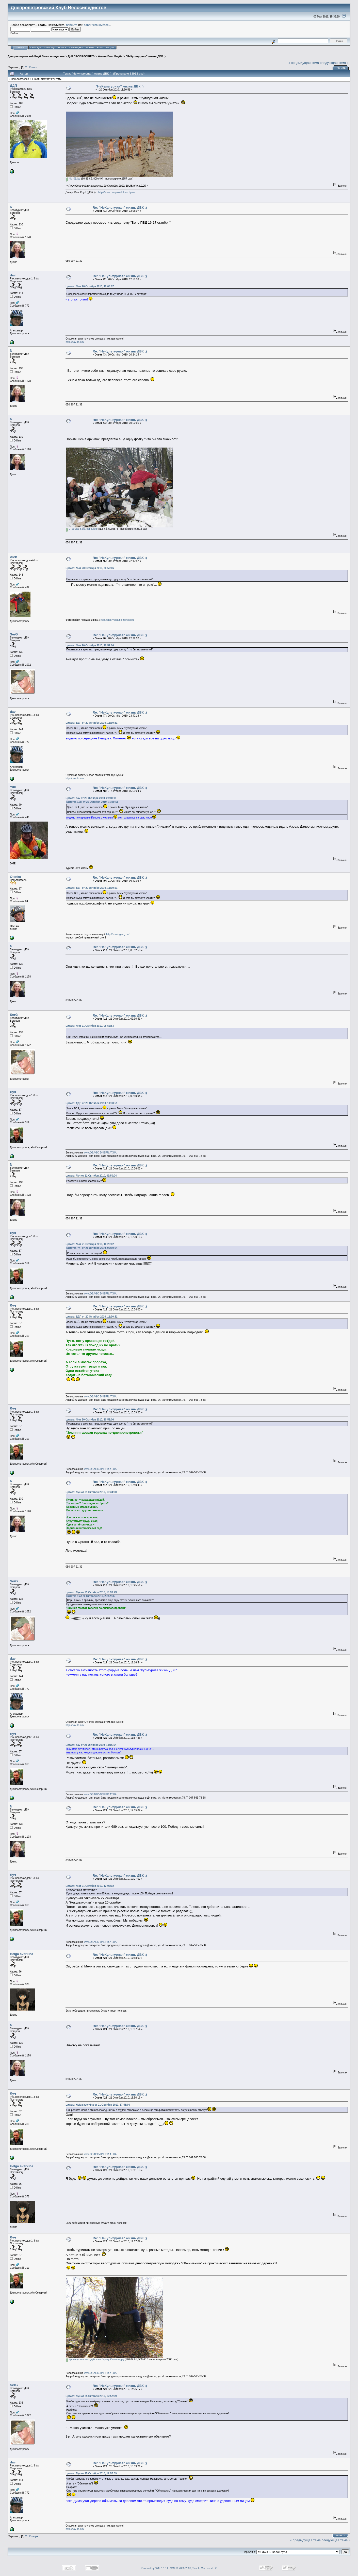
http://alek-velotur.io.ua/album (117, 619)
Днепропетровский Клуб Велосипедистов (36, 56)
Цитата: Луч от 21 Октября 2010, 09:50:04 (91, 1175)
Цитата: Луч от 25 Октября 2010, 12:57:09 (91, 2396)
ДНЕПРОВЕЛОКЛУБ (81, 56)
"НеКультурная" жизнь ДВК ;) (146, 56)
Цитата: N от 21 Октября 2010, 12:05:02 (90, 1886)
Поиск (62, 47)
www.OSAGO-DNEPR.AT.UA (100, 1152)
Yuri (13, 787)
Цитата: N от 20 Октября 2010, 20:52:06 (90, 568)
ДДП (13, 85)
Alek (13, 557)
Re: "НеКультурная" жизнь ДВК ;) (120, 207)
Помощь (49, 47)
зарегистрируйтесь (97, 24)
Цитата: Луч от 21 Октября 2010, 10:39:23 (91, 1592)
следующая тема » (334, 63)
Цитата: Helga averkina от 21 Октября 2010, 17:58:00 (98, 2104)
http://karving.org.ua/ (117, 934)
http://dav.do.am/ (75, 342)
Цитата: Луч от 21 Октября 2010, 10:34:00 (91, 1492)
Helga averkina (21, 1954)
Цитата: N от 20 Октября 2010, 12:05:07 (90, 286)
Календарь (76, 47)
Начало (20, 47)
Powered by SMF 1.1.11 (154, 2568)
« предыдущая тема (303, 63)
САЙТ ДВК (35, 47)
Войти (90, 47)
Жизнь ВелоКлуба (110, 56)
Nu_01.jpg (73, 178)
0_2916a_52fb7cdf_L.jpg (81, 528)
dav (12, 275)
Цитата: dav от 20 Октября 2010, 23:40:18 (91, 798)
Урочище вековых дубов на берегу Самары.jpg (95, 2359)
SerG (14, 634)
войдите (71, 24)
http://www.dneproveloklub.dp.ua (116, 192)
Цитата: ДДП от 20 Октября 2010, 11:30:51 (91, 722)
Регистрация (105, 47)
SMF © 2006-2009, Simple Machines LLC (193, 2568)
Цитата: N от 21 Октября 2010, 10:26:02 (90, 1244)
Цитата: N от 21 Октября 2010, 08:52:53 (90, 1025)
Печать (341, 68)
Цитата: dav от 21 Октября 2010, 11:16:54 (91, 1745)
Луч (13, 1092)
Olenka (15, 877)
